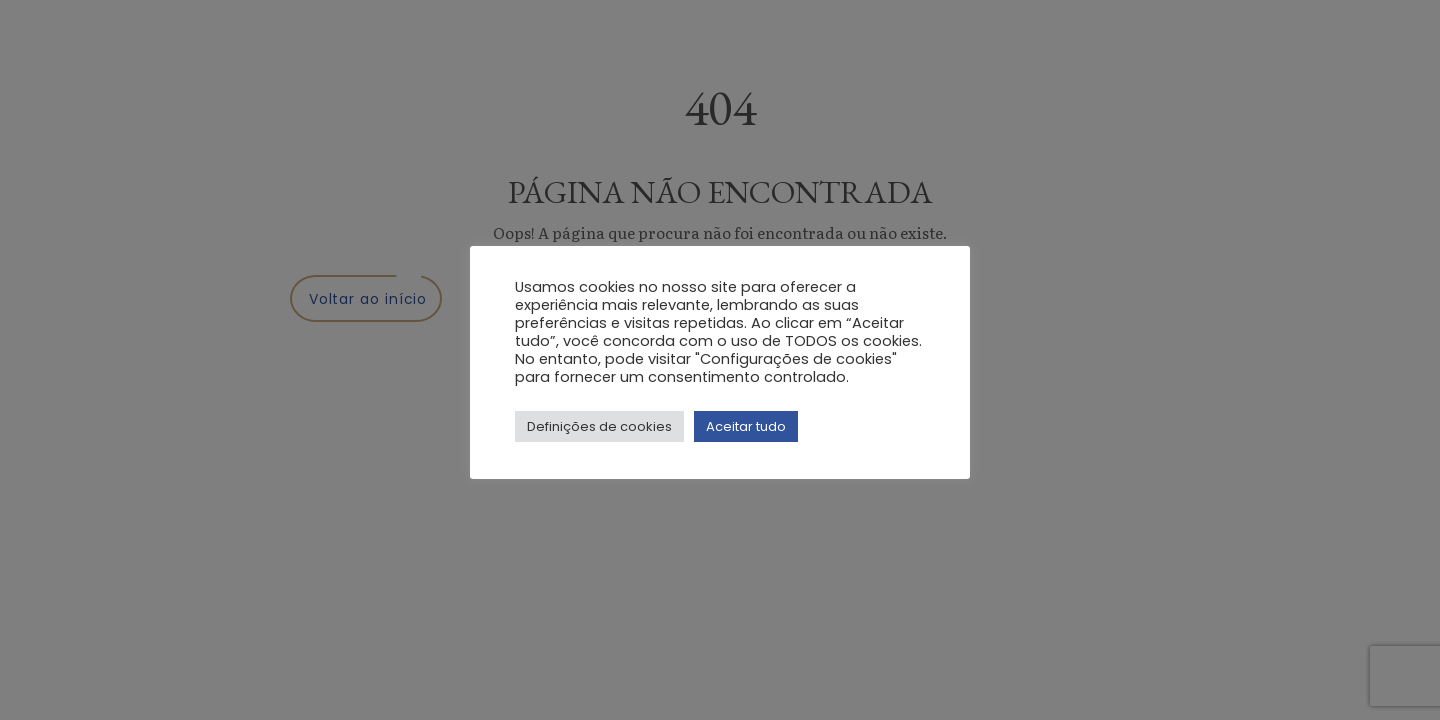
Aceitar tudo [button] (746, 426)
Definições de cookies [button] (599, 426)
